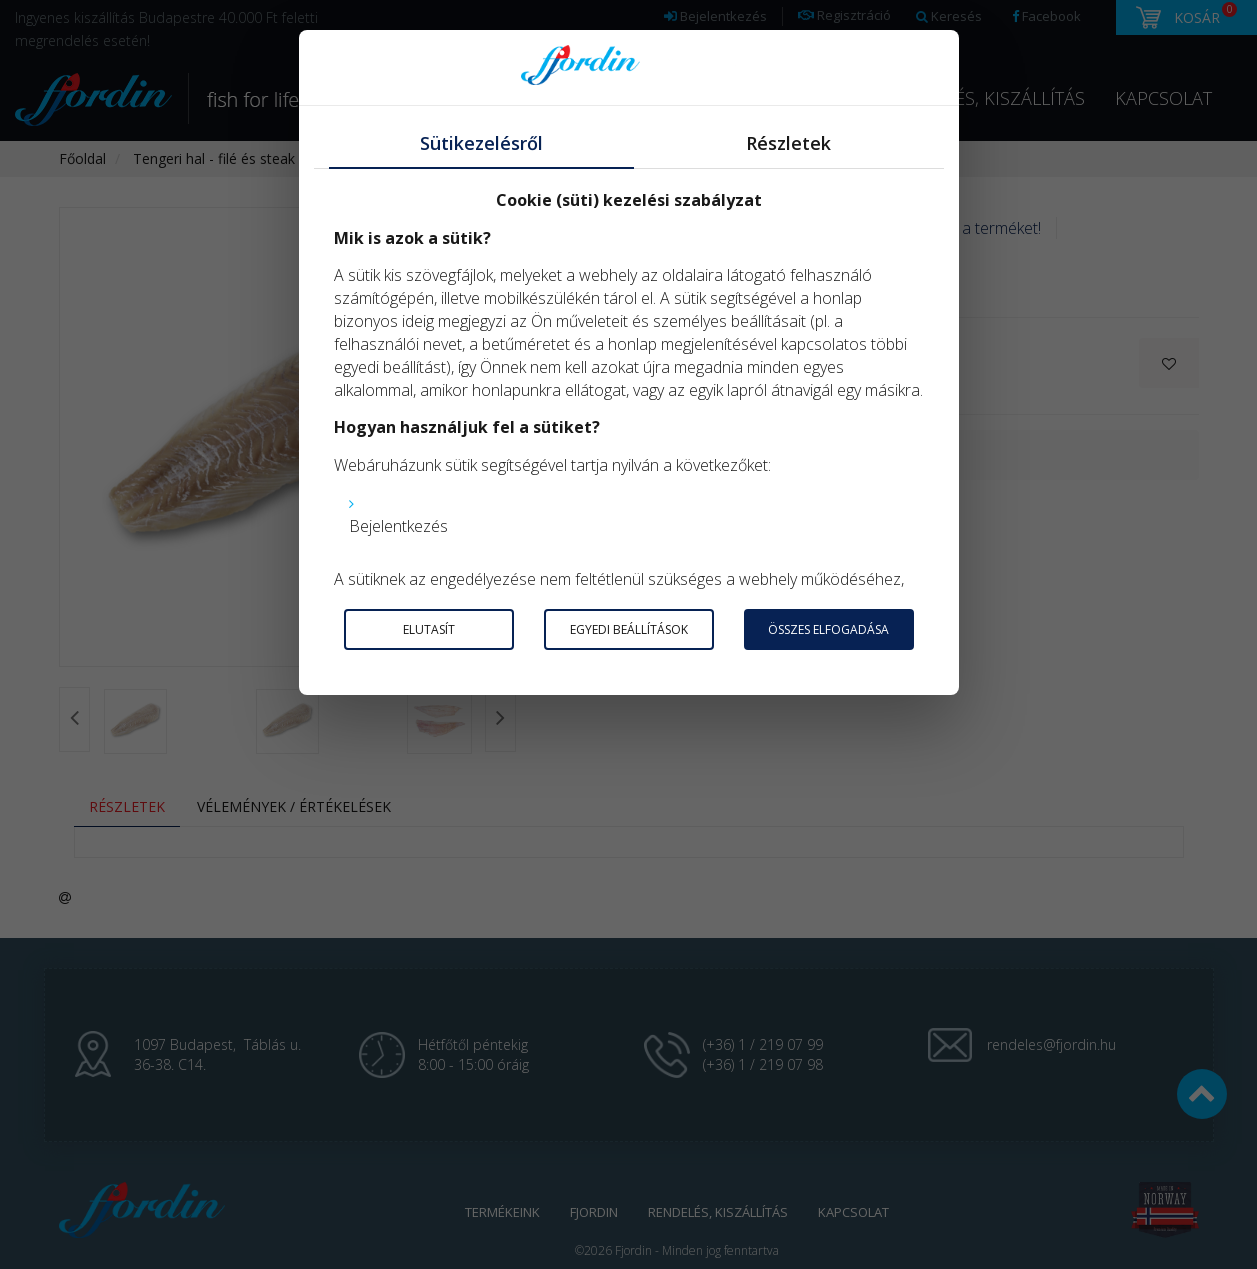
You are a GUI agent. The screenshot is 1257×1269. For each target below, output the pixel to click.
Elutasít (429, 629)
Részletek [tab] (788, 143)
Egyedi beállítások (629, 629)
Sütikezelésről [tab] (481, 143)
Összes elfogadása (828, 629)
